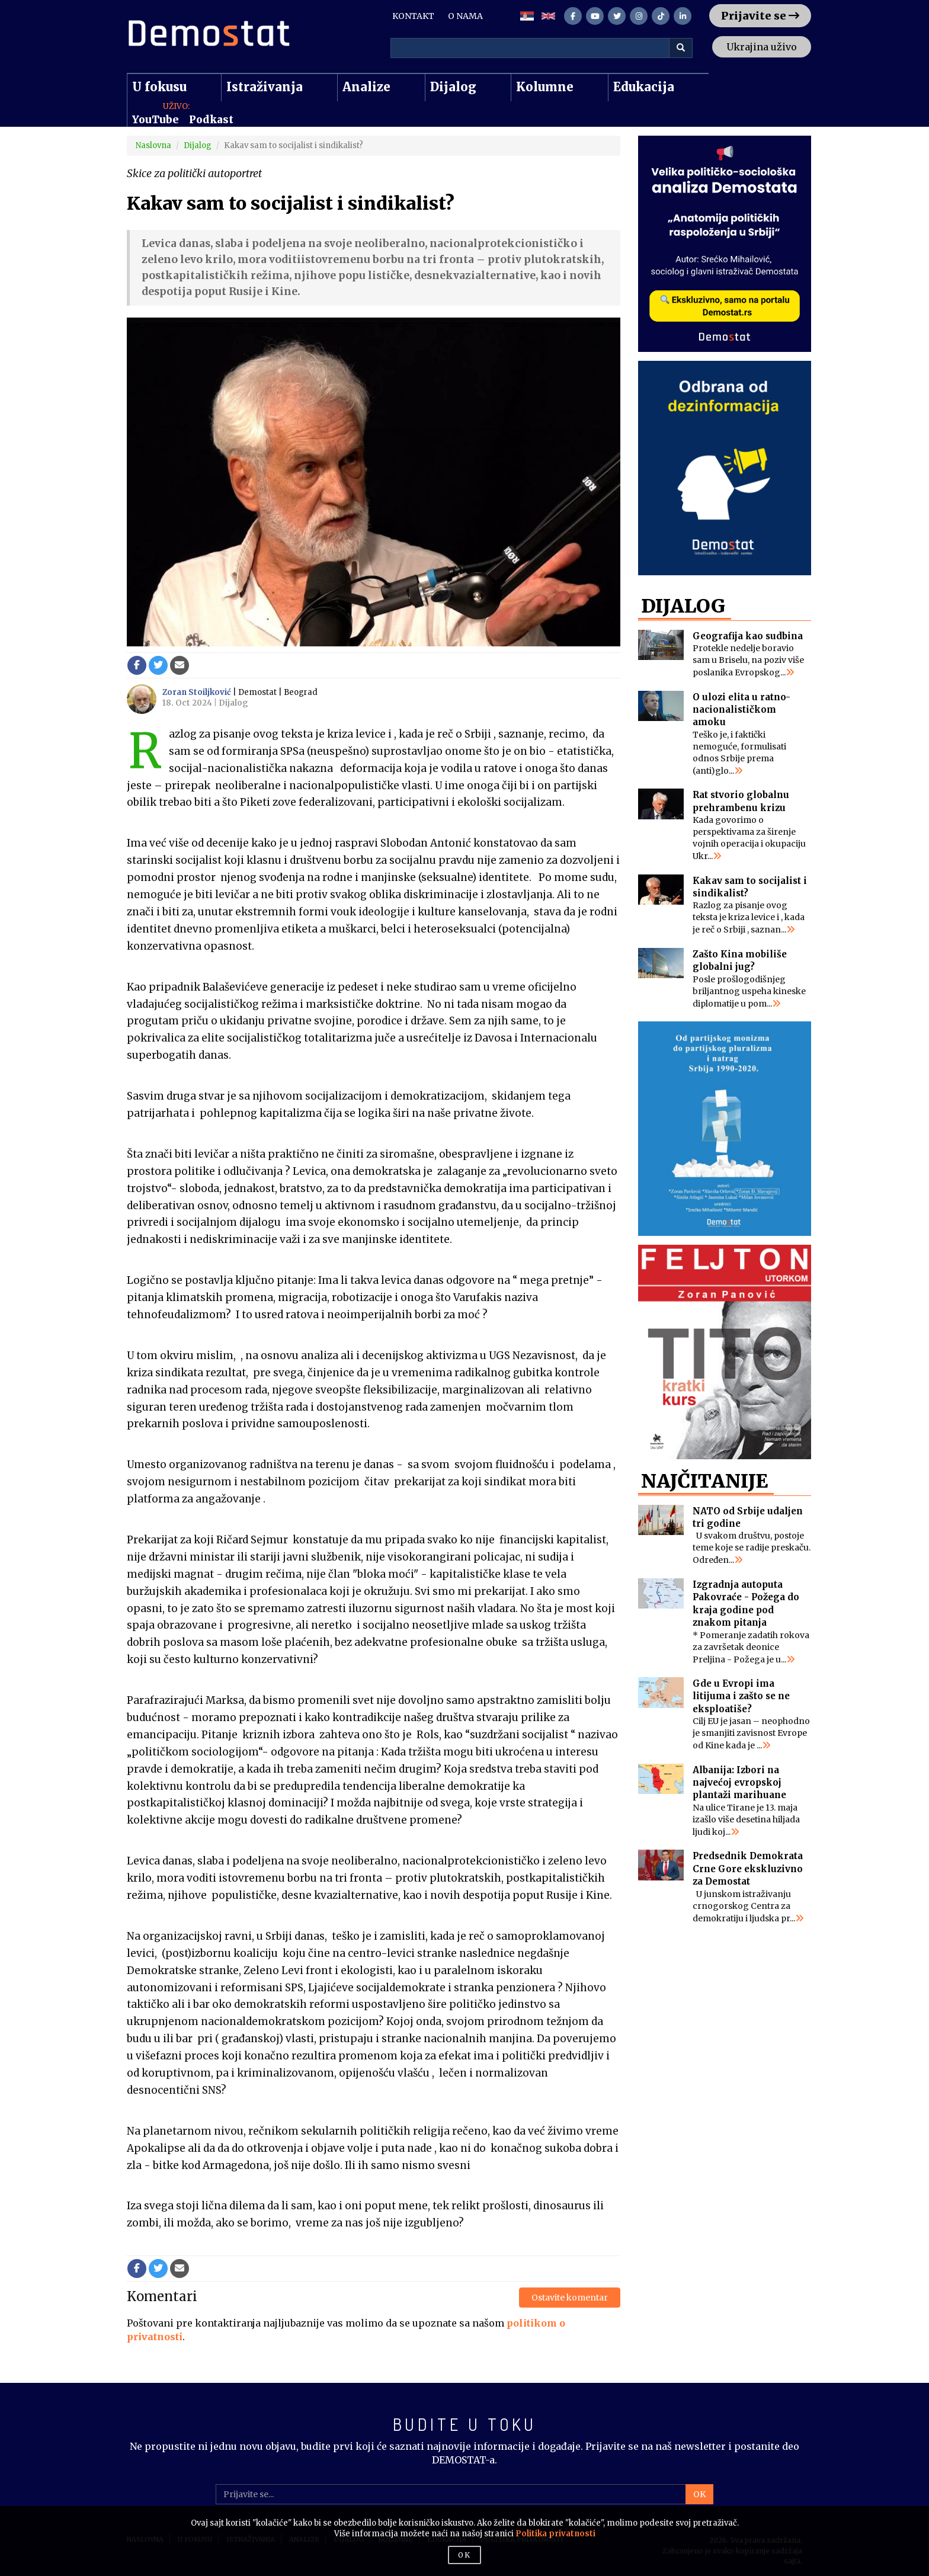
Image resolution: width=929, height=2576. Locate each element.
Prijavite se (760, 16)
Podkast (211, 119)
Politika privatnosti (555, 2534)
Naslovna (153, 145)
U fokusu (159, 86)
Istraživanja (264, 86)
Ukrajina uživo (761, 47)
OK (699, 2494)
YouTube (155, 119)
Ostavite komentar (569, 2297)
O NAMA (465, 16)
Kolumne (545, 86)
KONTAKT (413, 16)
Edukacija (643, 86)
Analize (366, 86)
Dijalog (453, 86)
